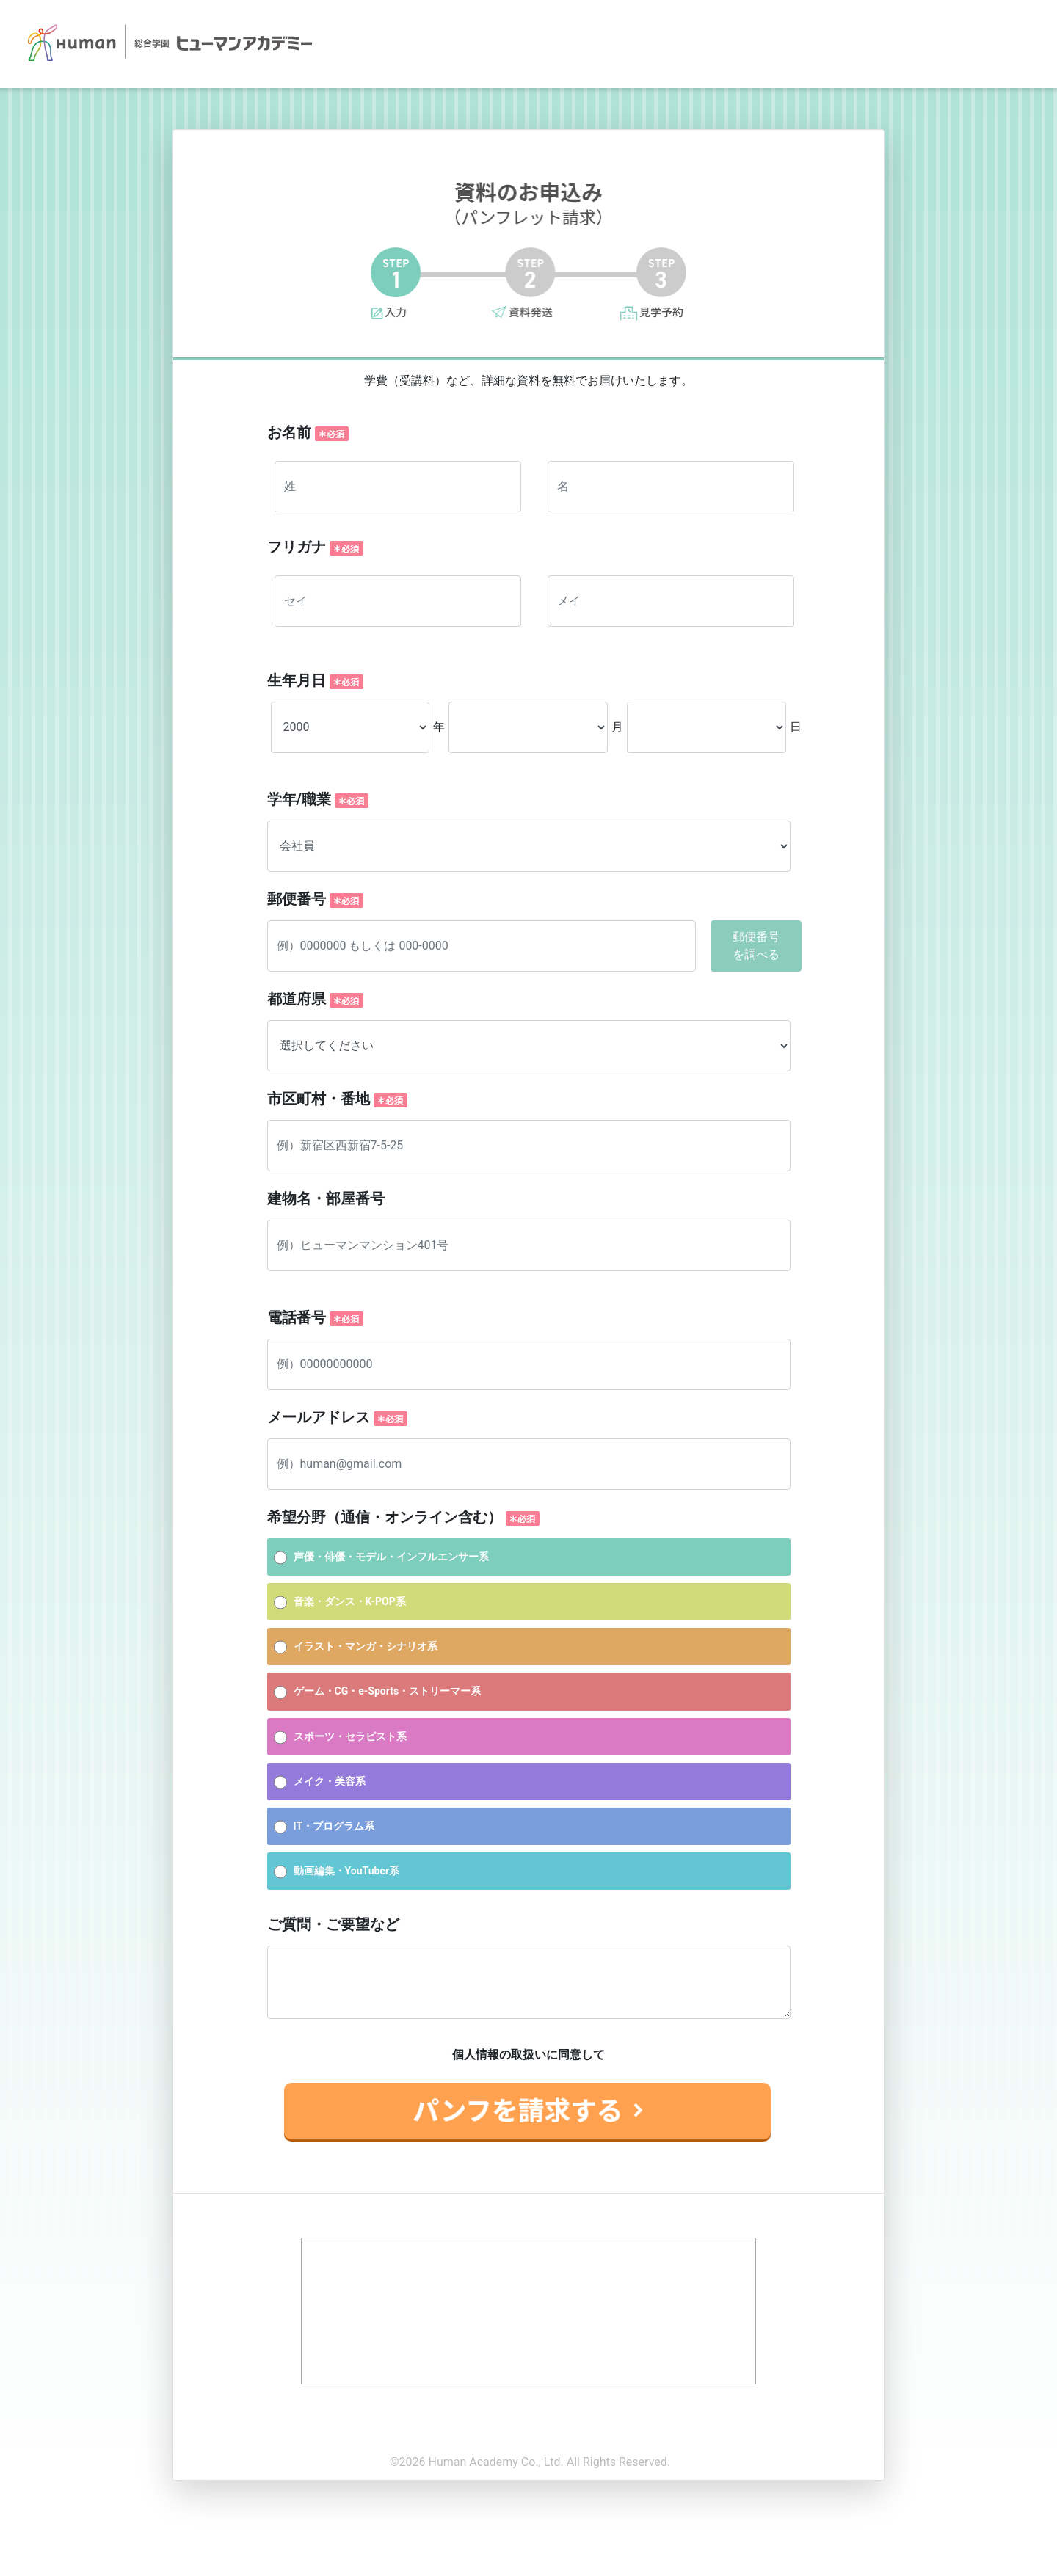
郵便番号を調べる (756, 945)
